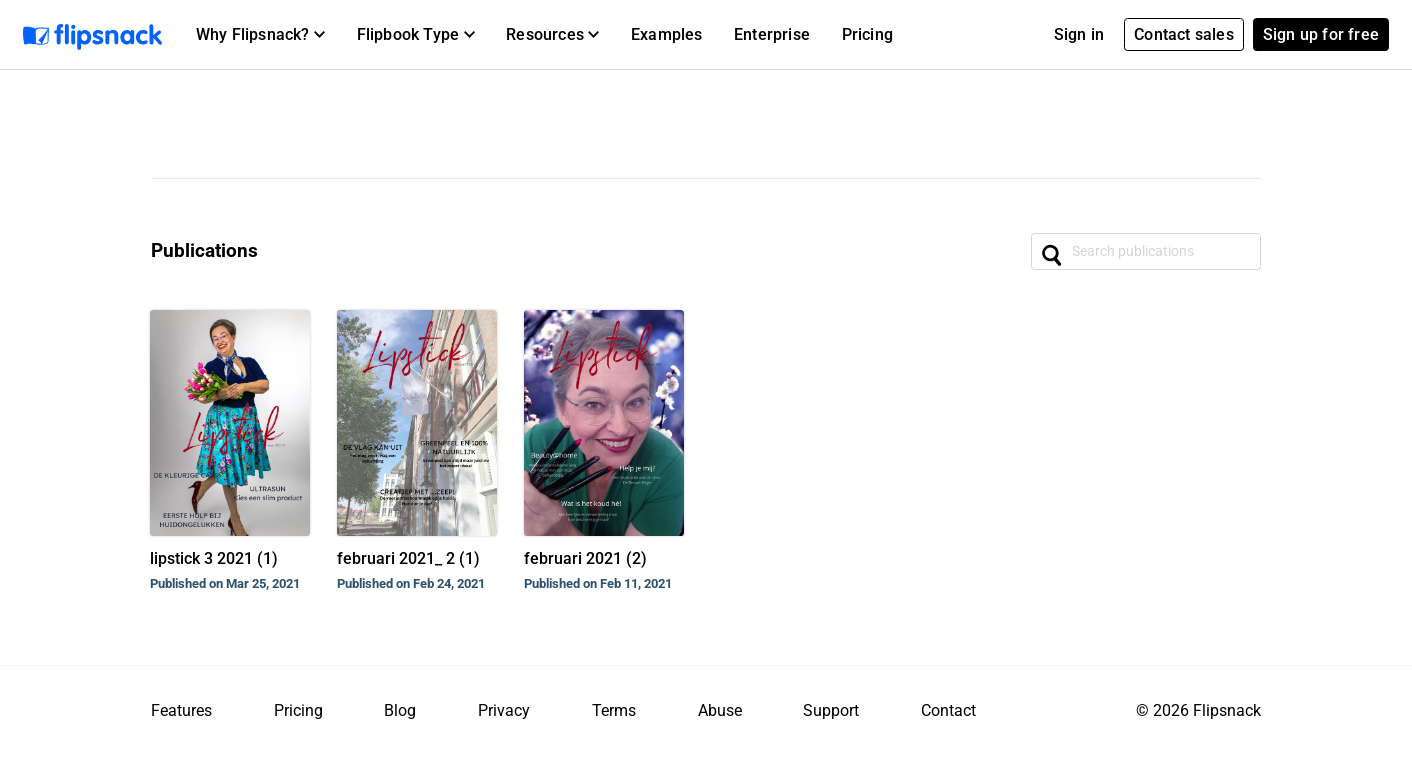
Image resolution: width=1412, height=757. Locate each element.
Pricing (867, 34)
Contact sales (1184, 34)
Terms (614, 710)
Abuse (720, 710)
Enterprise (772, 34)
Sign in (1079, 34)
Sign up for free (1321, 34)
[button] (260, 35)
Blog (400, 710)
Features (181, 710)
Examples (667, 34)
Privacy (504, 710)
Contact (948, 710)
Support (831, 710)
